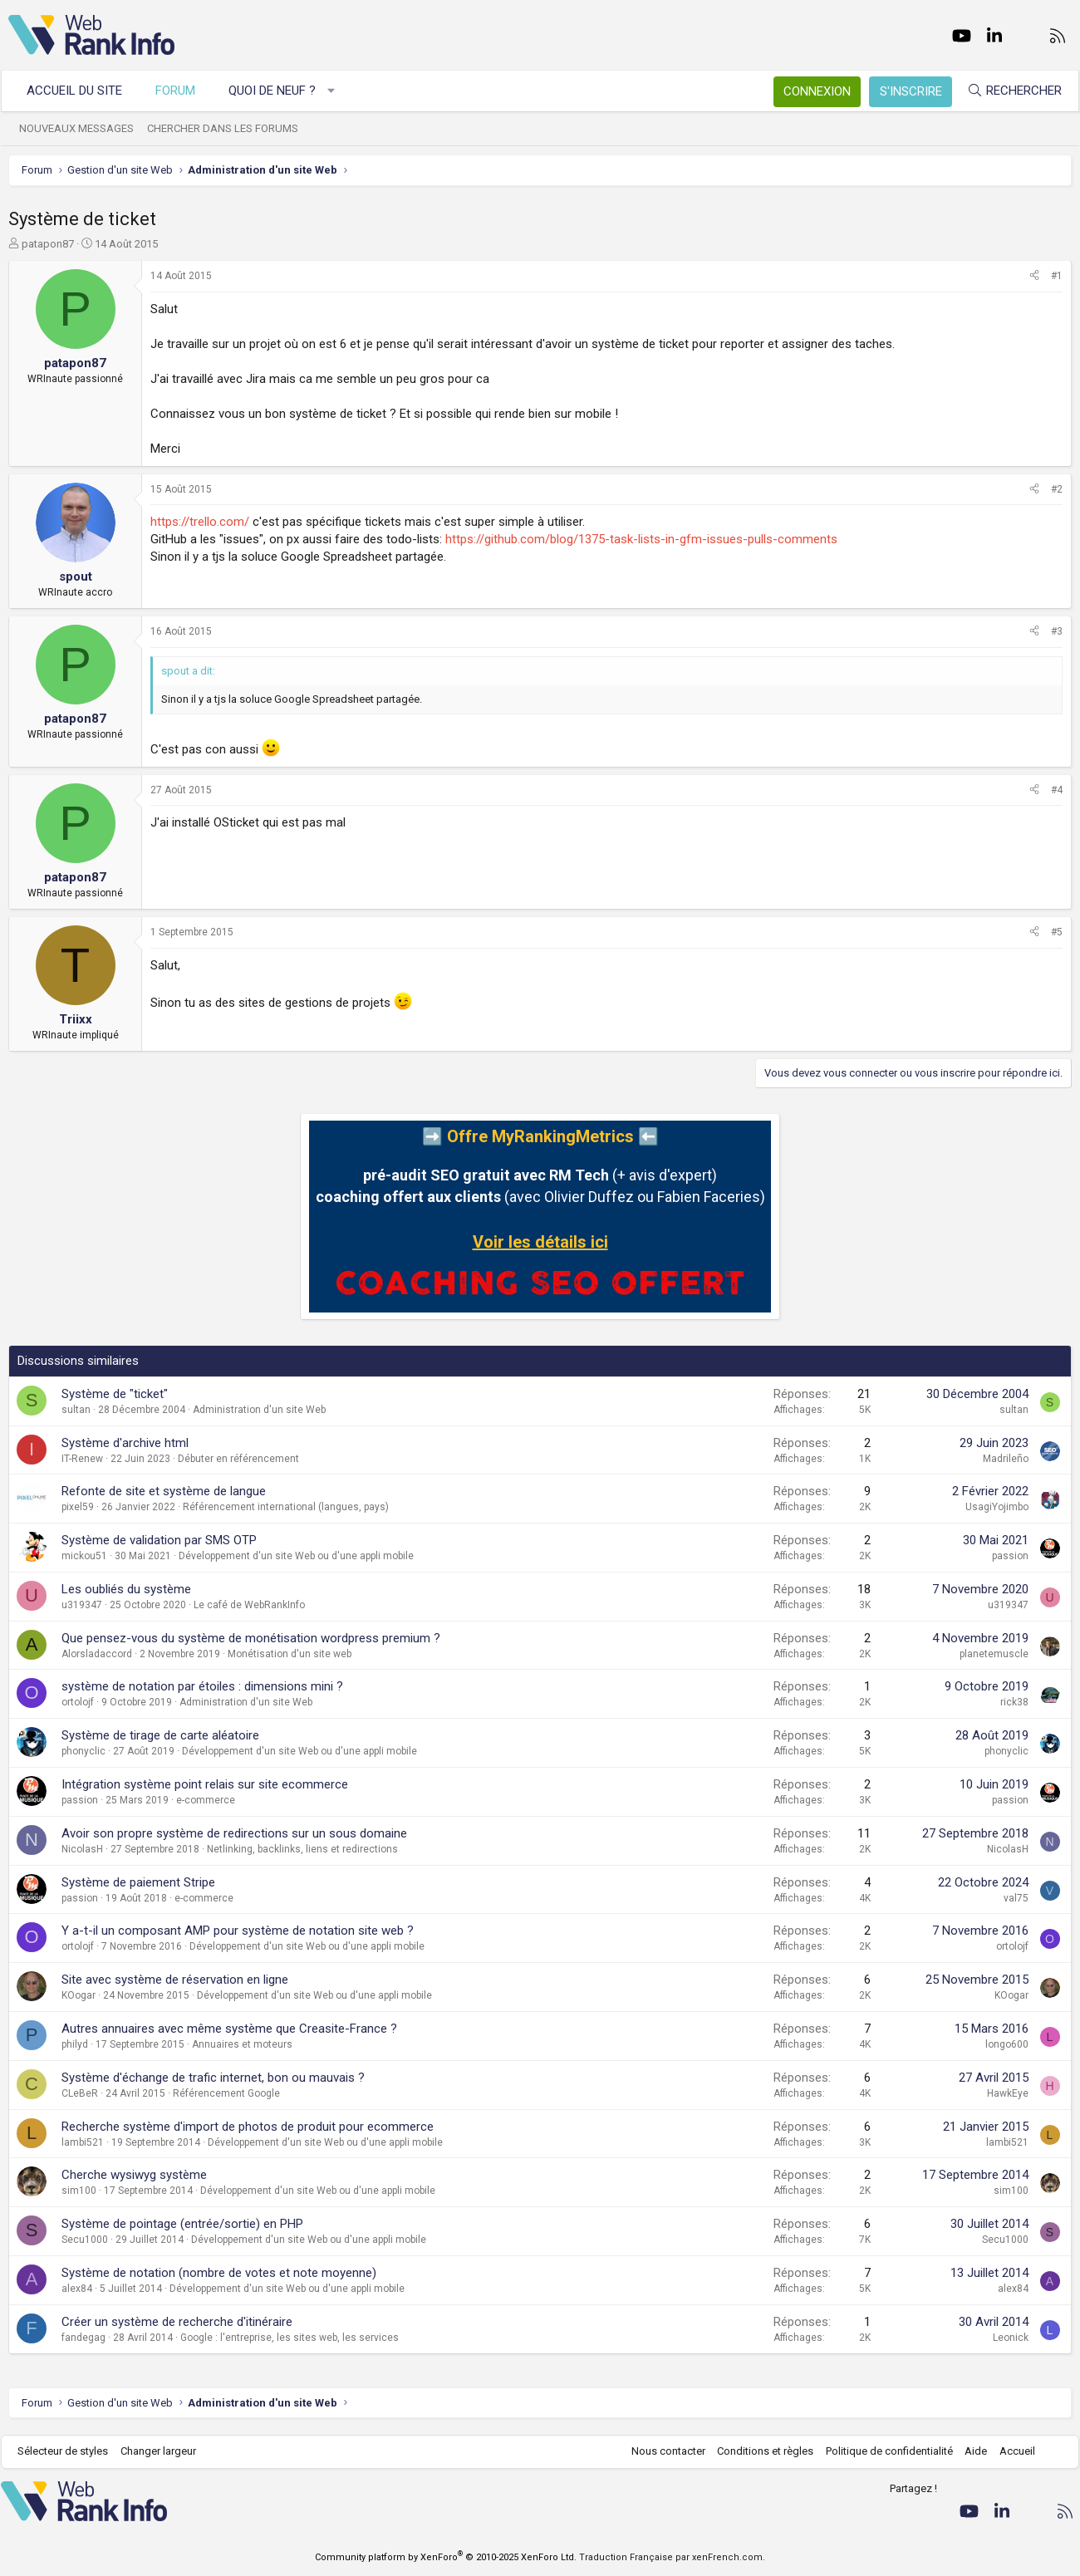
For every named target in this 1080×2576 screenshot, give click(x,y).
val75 (1016, 1898)
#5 (1057, 932)
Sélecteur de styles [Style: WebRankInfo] (70, 2451)
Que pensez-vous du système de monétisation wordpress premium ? (250, 1638)
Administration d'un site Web (259, 1410)
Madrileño (1005, 1459)
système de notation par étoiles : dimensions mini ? (202, 1686)
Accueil (1010, 2451)
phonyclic (83, 1751)
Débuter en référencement (238, 1459)
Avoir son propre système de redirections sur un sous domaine (234, 1833)
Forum (183, 90)
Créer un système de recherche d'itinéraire (176, 2321)
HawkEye (1007, 2093)
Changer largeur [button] (166, 2451)
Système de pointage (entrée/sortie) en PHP (182, 2223)
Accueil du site (82, 90)
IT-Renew (82, 1459)
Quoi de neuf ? (279, 90)
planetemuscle (994, 1654)
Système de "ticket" (114, 1393)
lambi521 (82, 2142)
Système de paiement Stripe (138, 1882)
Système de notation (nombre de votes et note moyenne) (218, 2272)
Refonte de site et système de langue (163, 1491)
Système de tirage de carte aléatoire (160, 1735)
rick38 (1014, 1702)
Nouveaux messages (84, 128)
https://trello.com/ (199, 521)
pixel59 (77, 1507)
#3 (1057, 631)
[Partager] (1034, 276)
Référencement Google (226, 2093)
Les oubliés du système (126, 1589)
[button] (338, 91)
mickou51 (84, 1556)
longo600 (1006, 2044)
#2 (1057, 489)
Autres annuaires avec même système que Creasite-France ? (229, 2028)
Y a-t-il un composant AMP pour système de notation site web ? (237, 1930)
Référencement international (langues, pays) (286, 1507)
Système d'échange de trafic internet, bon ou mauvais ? (213, 2077)
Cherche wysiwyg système (134, 2174)
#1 (1057, 276)
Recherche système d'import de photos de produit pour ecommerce (247, 2126)
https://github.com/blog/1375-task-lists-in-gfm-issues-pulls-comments (641, 539)
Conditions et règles (757, 2451)
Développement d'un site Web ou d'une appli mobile (296, 1556)
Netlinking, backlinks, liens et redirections (302, 1849)
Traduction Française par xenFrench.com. (672, 2557)
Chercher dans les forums (230, 128)
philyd (74, 2044)
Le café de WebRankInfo (249, 1605)
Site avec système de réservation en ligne (174, 1979)
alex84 (76, 2288)
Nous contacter (661, 2451)
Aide (968, 2451)
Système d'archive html (125, 1442)
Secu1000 (84, 2239)
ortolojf (77, 1702)
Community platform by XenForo (446, 2557)
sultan (76, 1410)
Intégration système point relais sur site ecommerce (204, 1784)
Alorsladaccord (96, 1654)
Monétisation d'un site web (289, 1654)
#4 (1057, 790)
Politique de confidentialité (881, 2451)
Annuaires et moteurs (242, 2044)
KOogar (78, 1995)
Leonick (1010, 2337)
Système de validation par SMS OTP (159, 1540)
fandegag (83, 2337)
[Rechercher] (1007, 91)
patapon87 (48, 244)
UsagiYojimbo (996, 1507)
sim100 (78, 2190)
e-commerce (205, 1800)
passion (1010, 1556)
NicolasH (82, 1849)
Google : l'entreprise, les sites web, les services (289, 2337)
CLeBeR (79, 2093)
